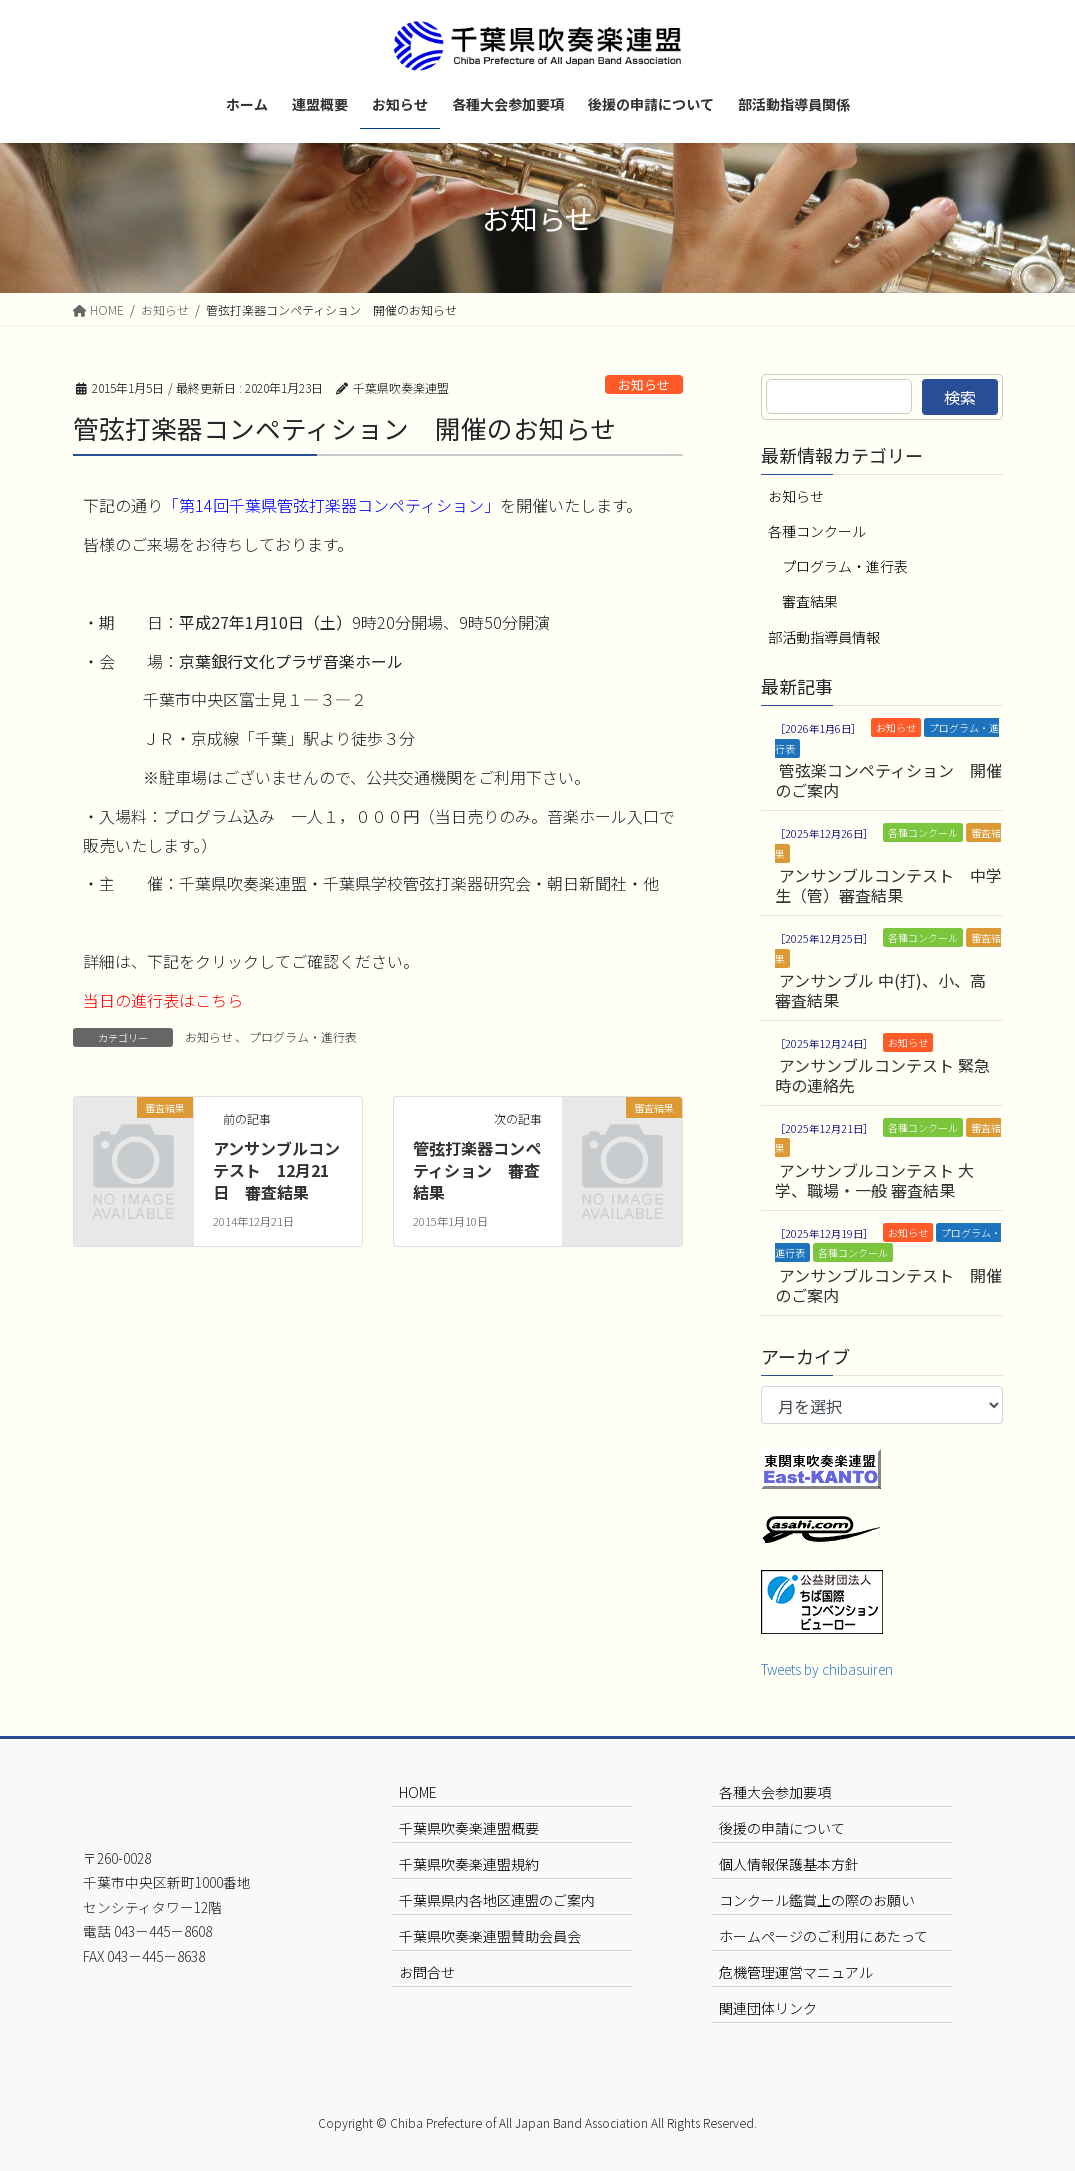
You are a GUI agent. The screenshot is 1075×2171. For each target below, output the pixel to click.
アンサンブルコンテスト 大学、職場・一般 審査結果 (874, 1180)
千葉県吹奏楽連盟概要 (469, 1828)
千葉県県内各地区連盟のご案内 (497, 1900)
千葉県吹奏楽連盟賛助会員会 (490, 1936)
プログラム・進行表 (303, 1036)
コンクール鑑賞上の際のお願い (817, 1900)
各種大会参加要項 (775, 1792)
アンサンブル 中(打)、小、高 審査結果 (880, 990)
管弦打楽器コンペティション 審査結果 (477, 1170)
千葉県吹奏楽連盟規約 (469, 1864)
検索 (960, 397)
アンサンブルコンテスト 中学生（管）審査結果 (888, 885)
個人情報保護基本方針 (789, 1864)
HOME (418, 1792)
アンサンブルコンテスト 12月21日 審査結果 (276, 1170)
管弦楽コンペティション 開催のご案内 (888, 780)
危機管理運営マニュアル (796, 1972)
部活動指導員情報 (824, 637)
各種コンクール (817, 531)
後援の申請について (782, 1828)
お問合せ (427, 1972)
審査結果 (810, 601)
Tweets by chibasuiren (827, 1669)
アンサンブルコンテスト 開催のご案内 (888, 1285)
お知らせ (644, 384)
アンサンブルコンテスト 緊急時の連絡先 (882, 1075)
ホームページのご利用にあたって (823, 1936)
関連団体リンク (768, 2008)
